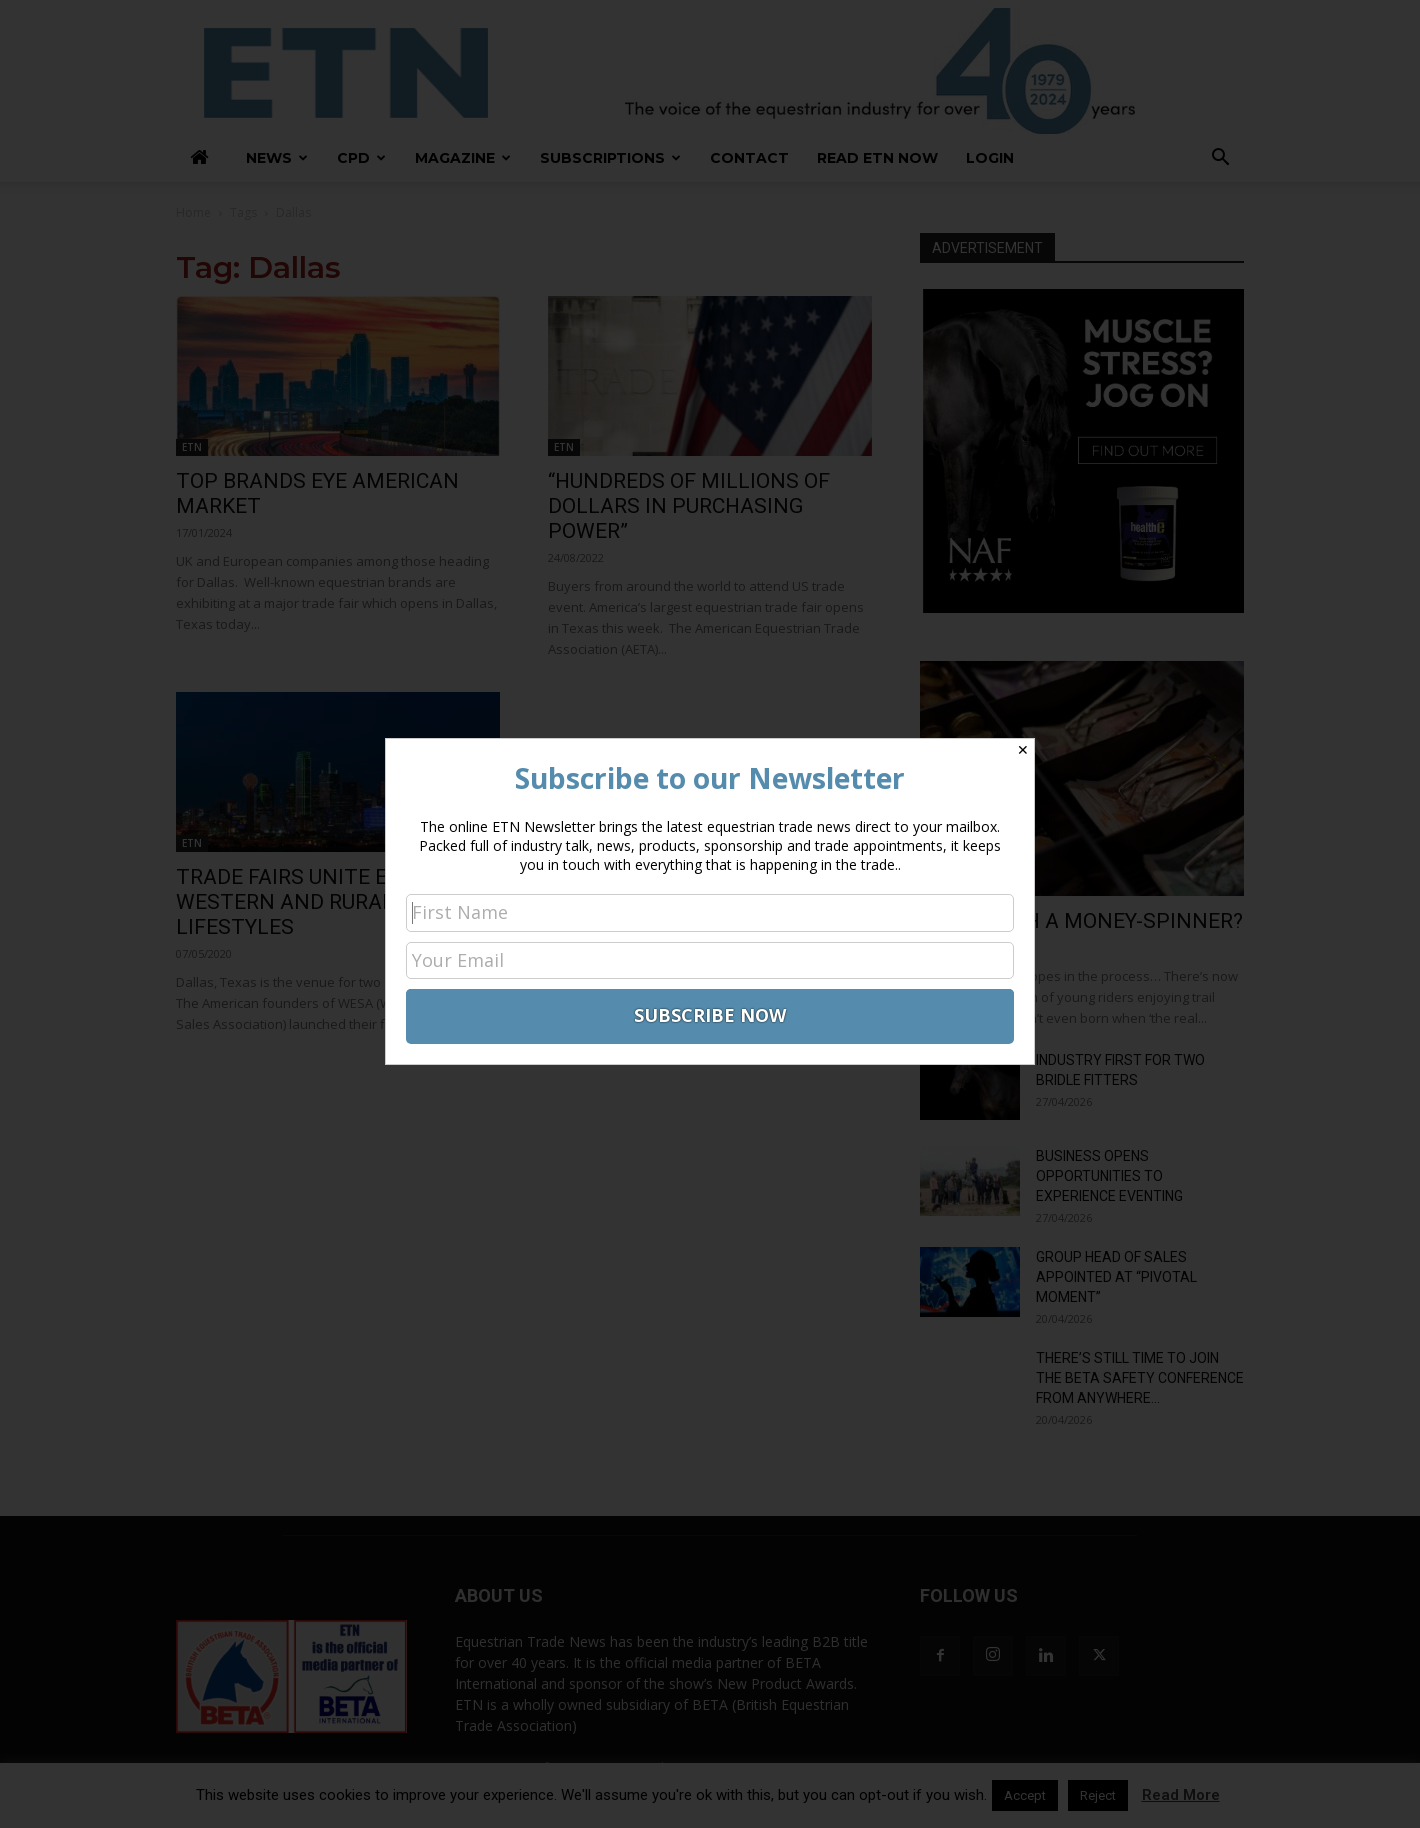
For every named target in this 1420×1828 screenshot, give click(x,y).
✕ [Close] (1023, 750)
